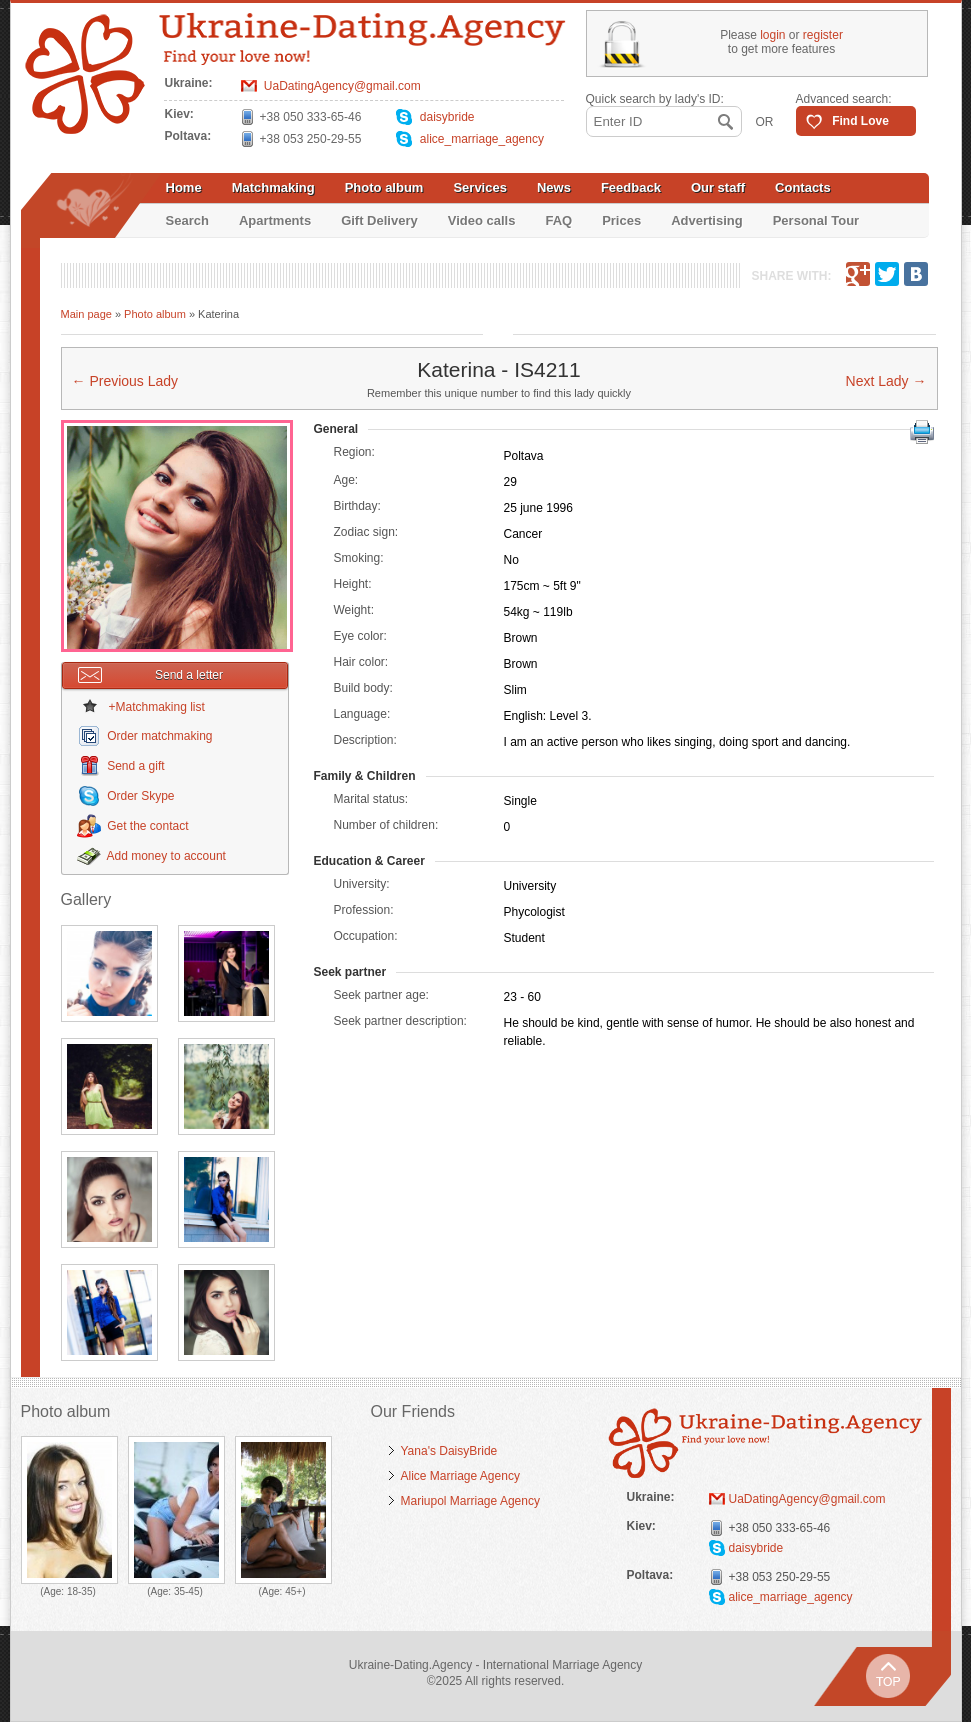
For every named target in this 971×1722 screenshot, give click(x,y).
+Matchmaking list (157, 707)
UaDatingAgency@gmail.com (342, 86)
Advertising (707, 220)
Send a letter (151, 675)
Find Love (860, 121)
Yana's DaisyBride (449, 1451)
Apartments (275, 220)
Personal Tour (816, 220)
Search (187, 220)
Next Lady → (886, 381)
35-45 (187, 1591)
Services (480, 187)
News (554, 187)
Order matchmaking (159, 736)
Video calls (482, 220)
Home (184, 187)
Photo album (384, 187)
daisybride (447, 117)
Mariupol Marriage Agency (470, 1501)
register (823, 35)
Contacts (803, 187)
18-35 (80, 1591)
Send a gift (135, 766)
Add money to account (166, 856)
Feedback (631, 187)
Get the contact (147, 826)
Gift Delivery (379, 220)
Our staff (718, 187)
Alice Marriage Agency (460, 1476)
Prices (621, 220)
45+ (293, 1591)
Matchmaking (273, 187)
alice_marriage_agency (482, 139)
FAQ (558, 220)
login (772, 35)
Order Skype (140, 796)
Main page (86, 314)
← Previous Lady (125, 381)
